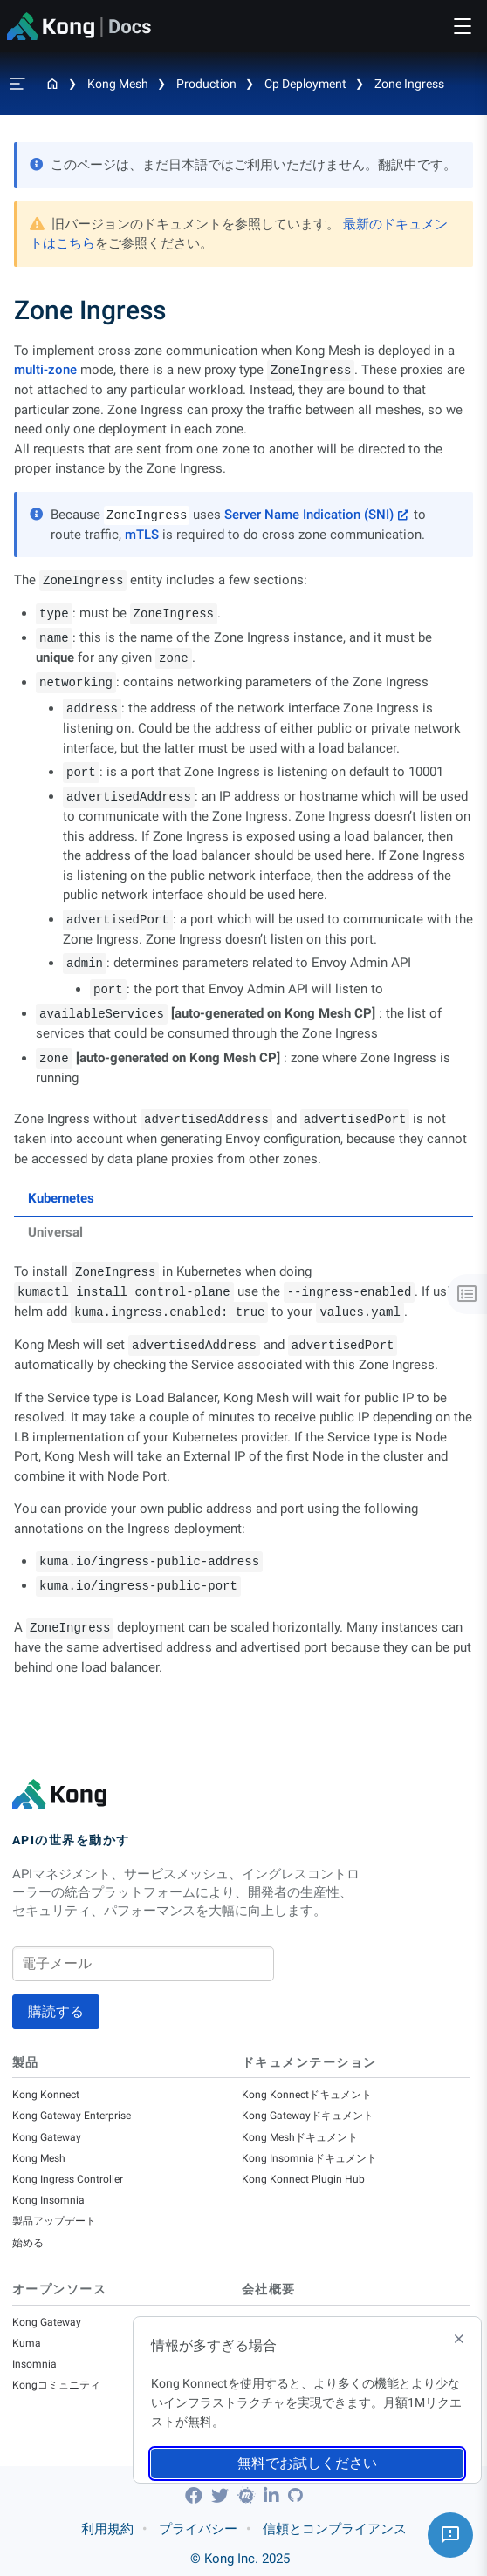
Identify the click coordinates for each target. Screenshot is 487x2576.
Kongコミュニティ (56, 2385)
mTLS (142, 534)
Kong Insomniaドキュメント (309, 2158)
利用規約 (107, 2529)
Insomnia (34, 2364)
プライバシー (198, 2529)
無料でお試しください (307, 2463)
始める (28, 2243)
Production (206, 84)
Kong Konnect (45, 2095)
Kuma (26, 2343)
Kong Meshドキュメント (300, 2137)
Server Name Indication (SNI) (309, 514)
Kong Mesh (117, 84)
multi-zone (45, 370)
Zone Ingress (409, 84)
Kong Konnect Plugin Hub (303, 2179)
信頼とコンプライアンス (335, 2529)
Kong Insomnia (48, 2200)
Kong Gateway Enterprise (71, 2115)
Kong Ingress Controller (67, 2179)
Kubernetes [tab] (61, 1198)
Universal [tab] (55, 1232)
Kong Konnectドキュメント (307, 2095)
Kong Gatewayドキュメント (308, 2115)
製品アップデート (54, 2221)
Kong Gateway (46, 2137)
